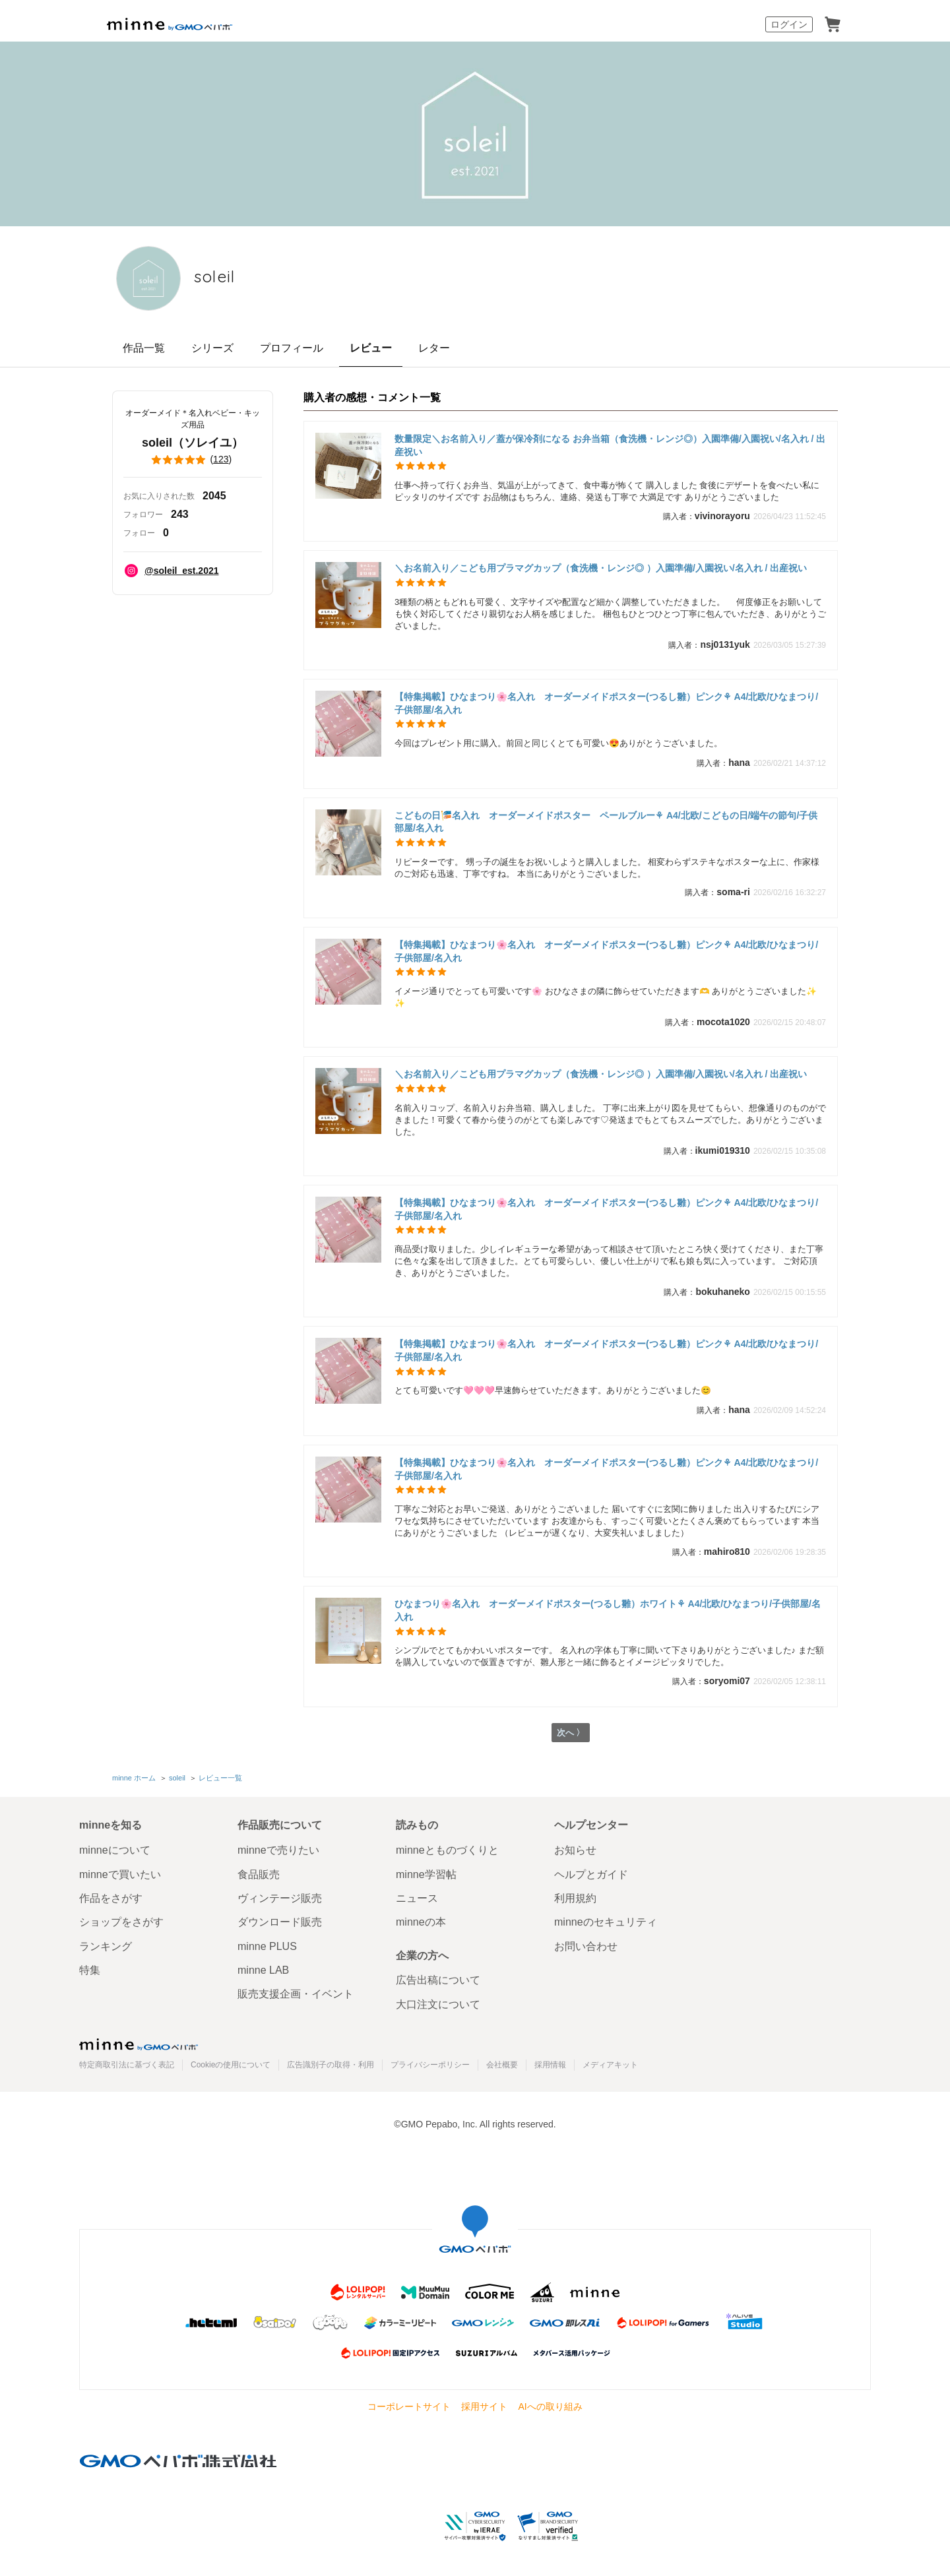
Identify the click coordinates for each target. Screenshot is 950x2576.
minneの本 (421, 1922)
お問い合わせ (586, 1946)
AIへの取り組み (550, 2406)
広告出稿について (438, 1980)
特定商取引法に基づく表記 (126, 2064)
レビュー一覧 (220, 1778)
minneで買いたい (120, 1874)
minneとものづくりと (447, 1850)
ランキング (105, 1946)
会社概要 (502, 2064)
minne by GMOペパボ (169, 24)
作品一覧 (144, 348)
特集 (89, 1970)
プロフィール (291, 348)
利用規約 (575, 1898)
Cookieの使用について (230, 2064)
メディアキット (610, 2064)
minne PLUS (267, 1946)
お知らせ (575, 1850)
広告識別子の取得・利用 (330, 2064)
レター (434, 348)
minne (138, 2044)
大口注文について (438, 2004)
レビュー (371, 348)
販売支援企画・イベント (296, 1994)
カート (832, 24)
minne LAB (263, 1970)
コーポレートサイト (409, 2406)
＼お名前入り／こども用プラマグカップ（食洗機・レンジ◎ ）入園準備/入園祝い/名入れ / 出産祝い (601, 568)
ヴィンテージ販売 (280, 1898)
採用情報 (550, 2064)
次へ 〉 (570, 1734)
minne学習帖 (426, 1874)
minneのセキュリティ (605, 1922)
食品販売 (259, 1874)
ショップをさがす (121, 1922)
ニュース (417, 1898)
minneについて (114, 1850)
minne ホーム (134, 1778)
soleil (228, 277)
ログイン (789, 24)
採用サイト (484, 2406)
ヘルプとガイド (591, 1874)
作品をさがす (110, 1898)
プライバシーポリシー (430, 2064)
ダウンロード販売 (280, 1922)
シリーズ (212, 348)
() (193, 459)
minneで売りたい (278, 1850)
